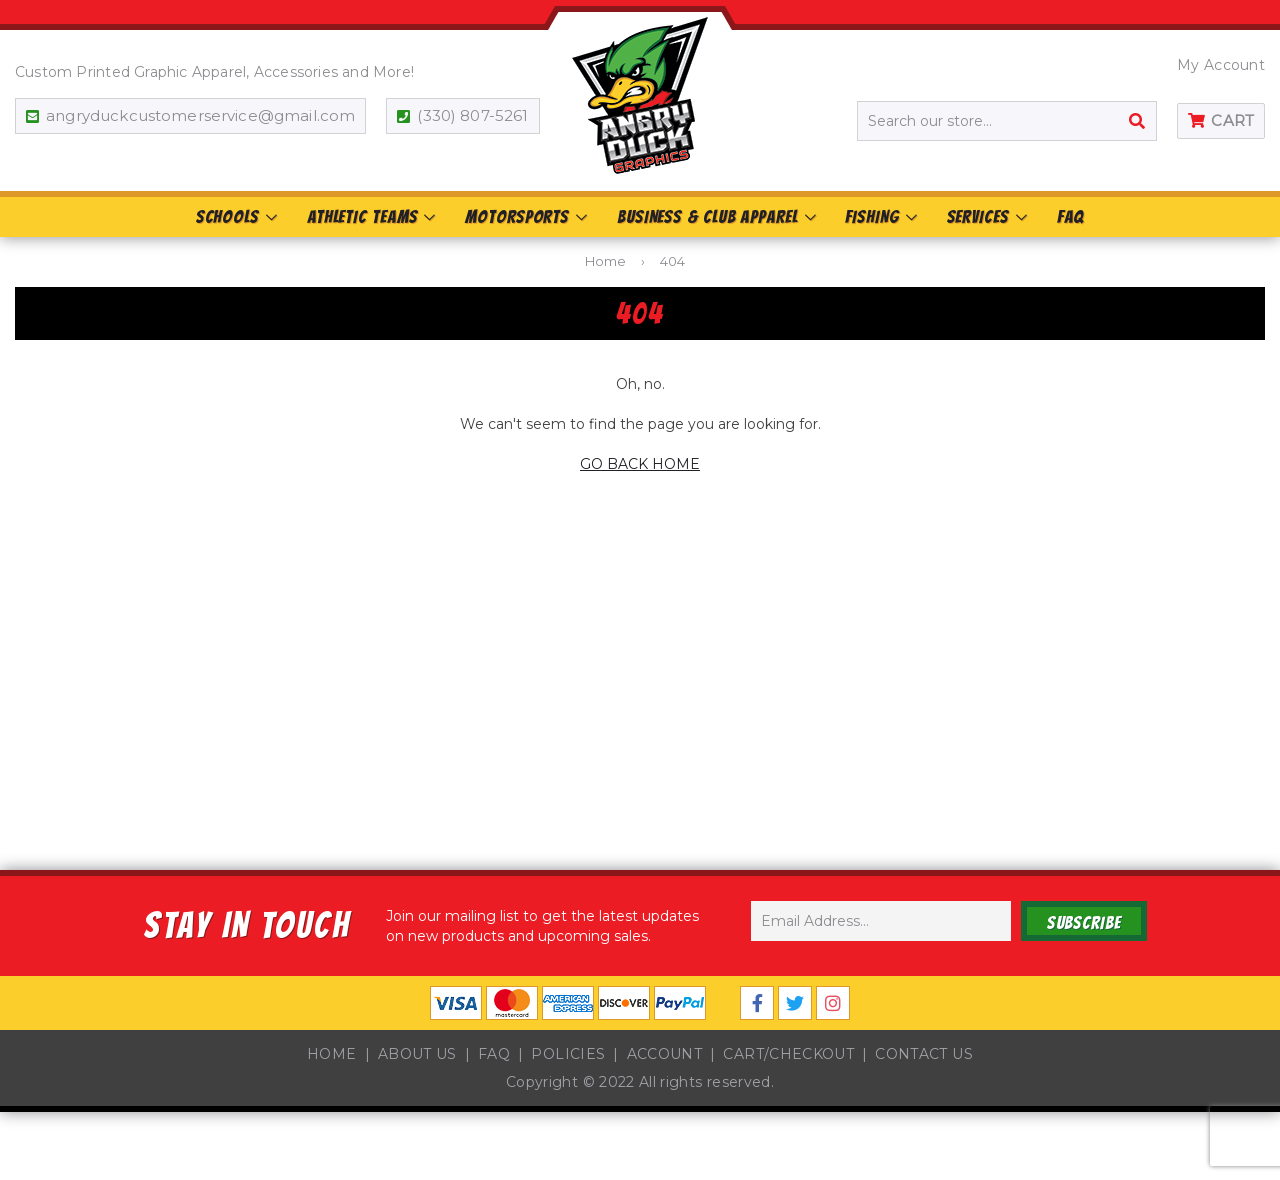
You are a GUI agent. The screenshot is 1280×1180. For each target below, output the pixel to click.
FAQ (1071, 216)
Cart (1232, 120)
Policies (568, 1054)
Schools (238, 216)
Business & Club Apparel (718, 216)
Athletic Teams (372, 216)
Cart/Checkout (788, 1054)
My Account (1221, 65)
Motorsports (527, 216)
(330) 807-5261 (472, 115)
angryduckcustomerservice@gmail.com (200, 115)
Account (664, 1054)
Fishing (882, 216)
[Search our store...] (1007, 121)
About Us (417, 1054)
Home (605, 261)
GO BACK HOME (640, 464)
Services (988, 216)
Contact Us (924, 1054)
